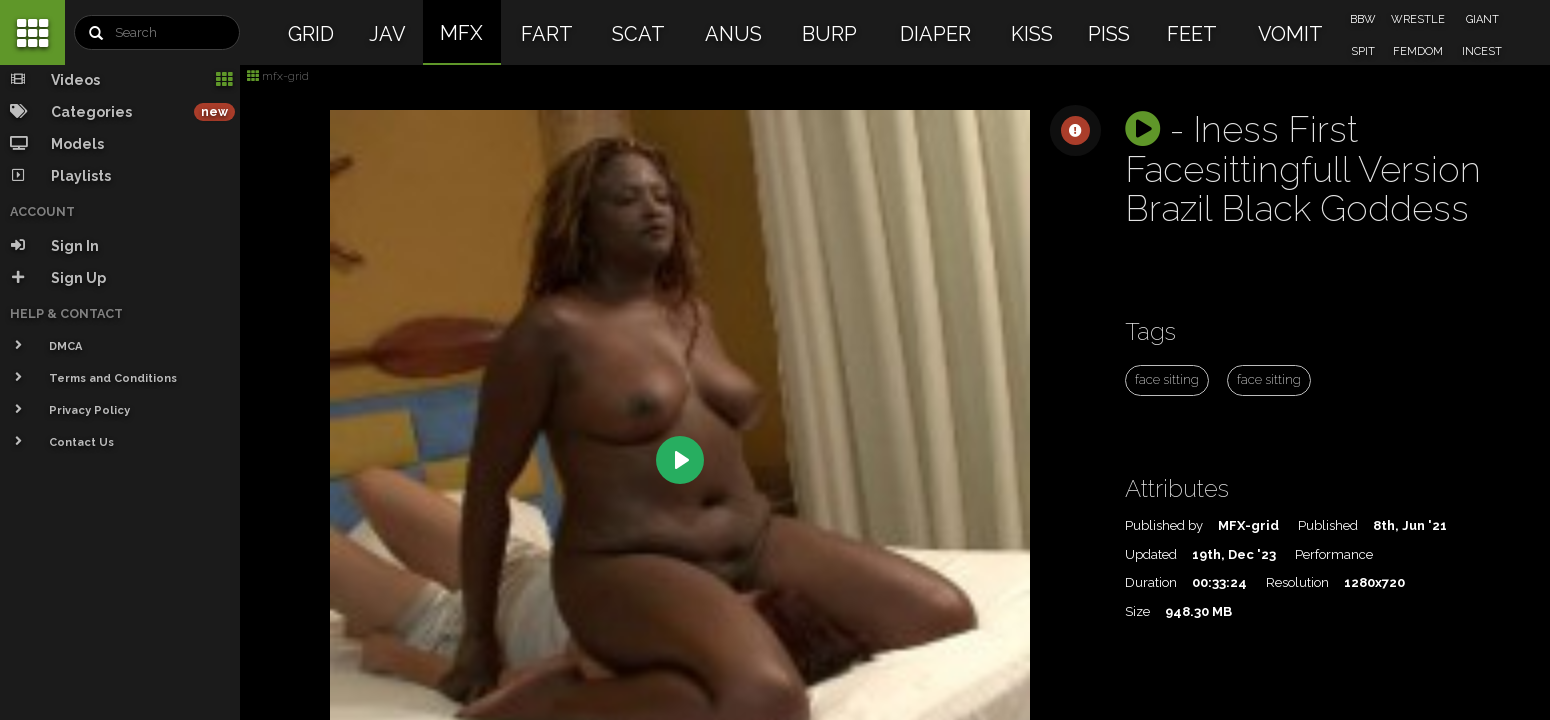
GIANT (1482, 19)
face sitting (1167, 379)
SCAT (638, 34)
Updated (1151, 554)
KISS (1032, 34)
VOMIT (1290, 34)
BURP (829, 34)
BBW (1363, 19)
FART (547, 34)
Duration (1151, 582)
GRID (311, 34)
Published (1328, 525)
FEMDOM (1418, 51)
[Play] (680, 460)
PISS (1109, 34)
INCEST (1482, 51)
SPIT (1363, 51)
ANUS (733, 34)
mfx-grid (278, 76)
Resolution (1297, 582)
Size (1137, 611)
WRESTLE (1418, 19)
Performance (1334, 554)
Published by (1164, 525)
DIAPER (935, 34)
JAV (387, 34)
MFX (461, 33)
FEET (1192, 34)
